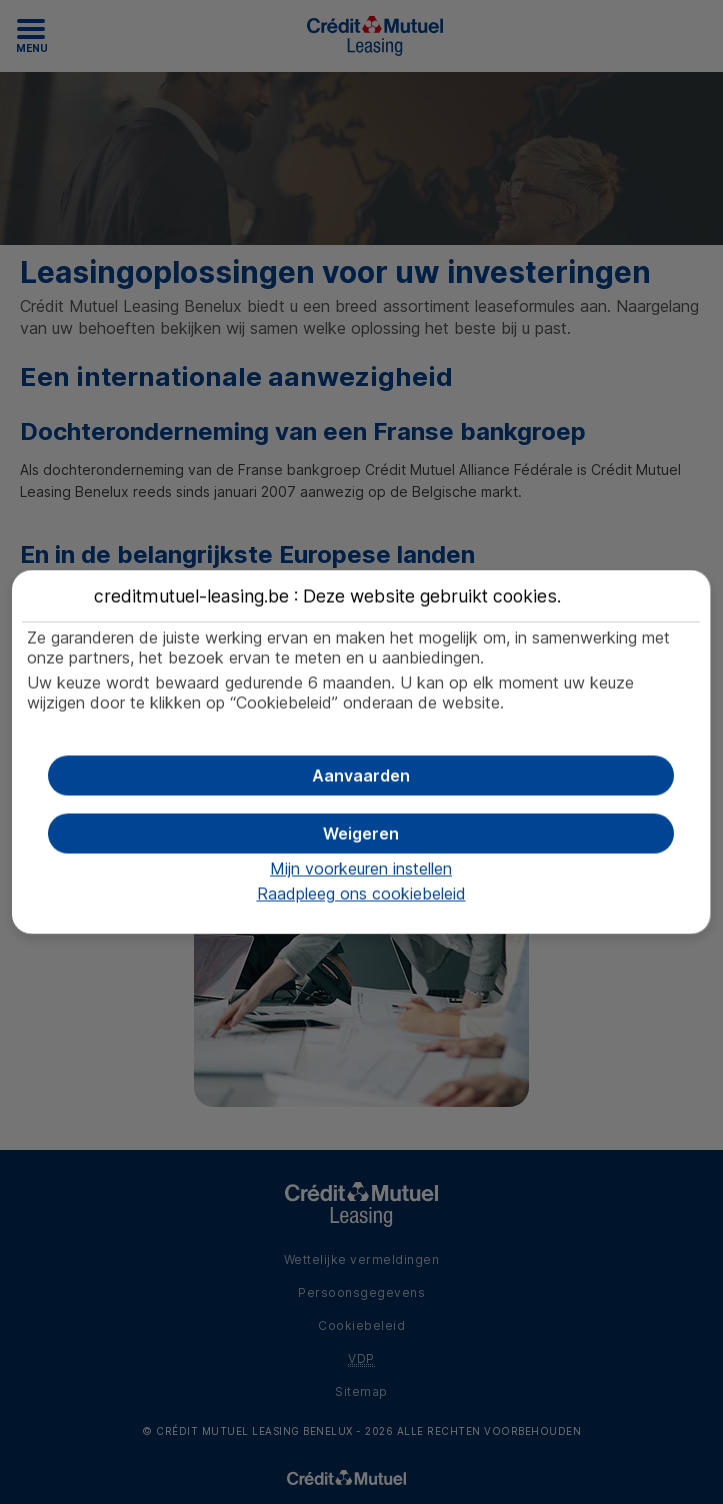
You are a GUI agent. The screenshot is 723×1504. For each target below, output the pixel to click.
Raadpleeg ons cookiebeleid (361, 894)
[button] (360, 776)
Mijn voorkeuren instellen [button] (361, 869)
